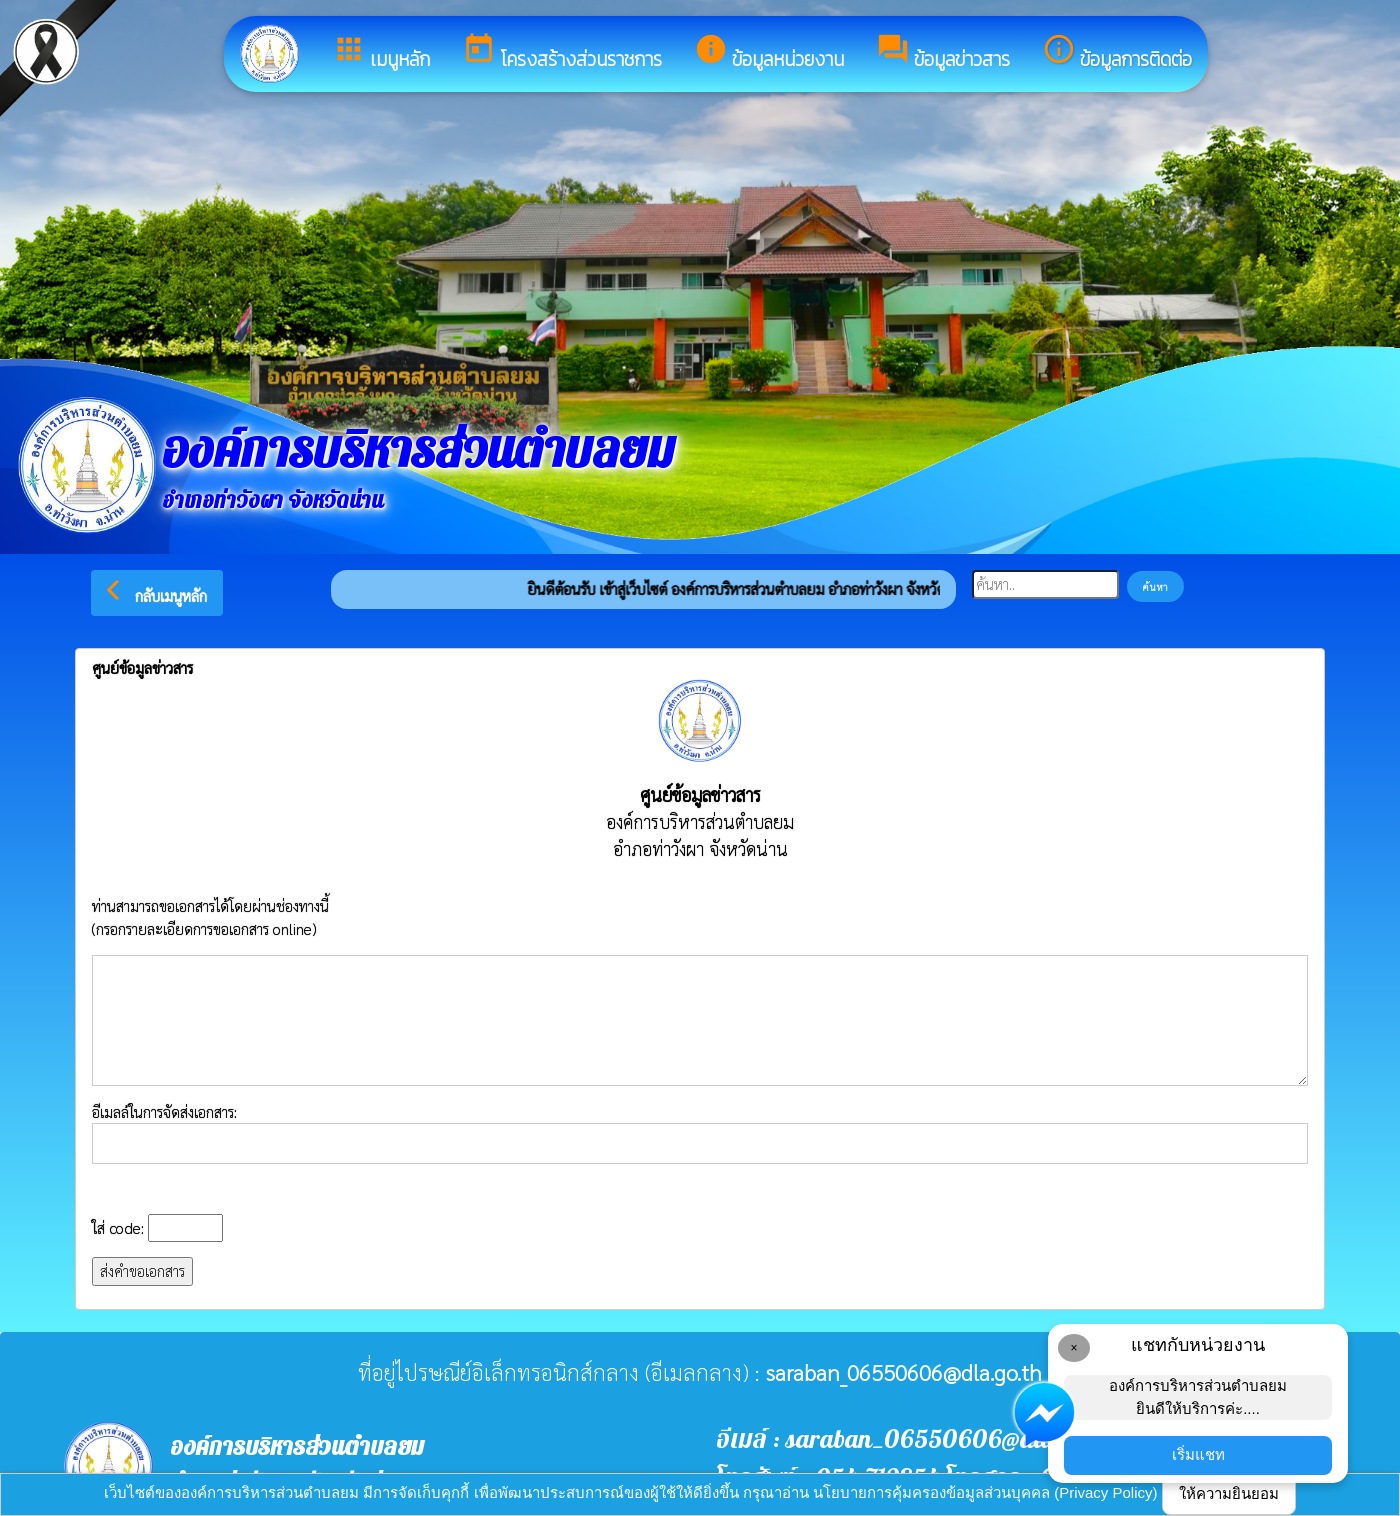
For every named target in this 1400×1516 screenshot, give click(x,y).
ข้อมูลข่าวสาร (943, 53)
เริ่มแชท (1198, 1454)
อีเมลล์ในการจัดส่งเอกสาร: (700, 1133)
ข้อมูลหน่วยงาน (769, 53)
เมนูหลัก (381, 53)
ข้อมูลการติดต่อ (1117, 53)
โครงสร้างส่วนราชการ (562, 53)
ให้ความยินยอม (1229, 1493)
